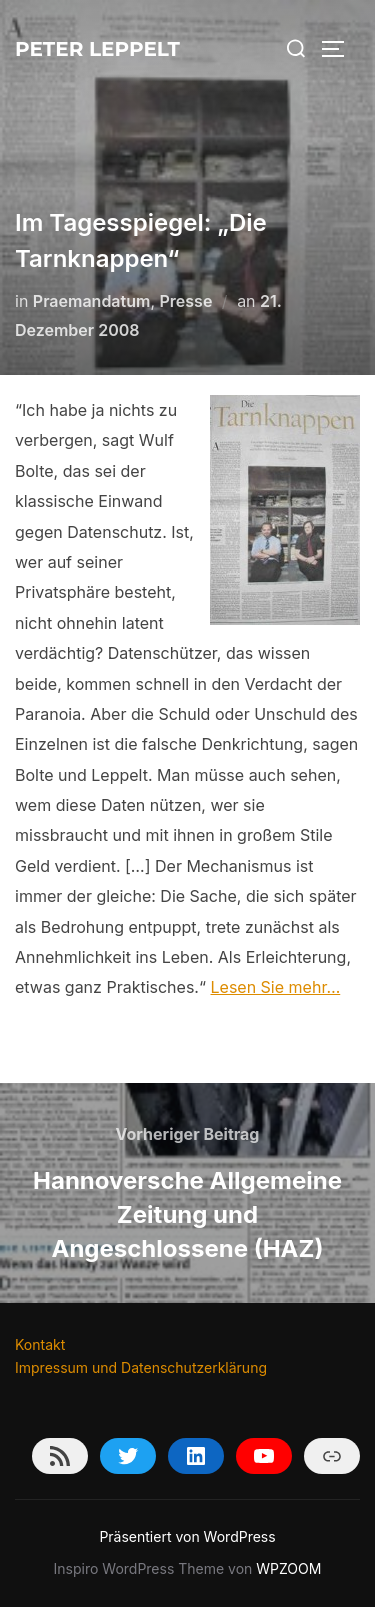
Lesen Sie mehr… (276, 987)
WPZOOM (288, 1568)
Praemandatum (92, 301)
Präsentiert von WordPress (187, 1536)
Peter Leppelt (97, 49)
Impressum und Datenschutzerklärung (141, 1367)
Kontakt (40, 1344)
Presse (186, 301)
